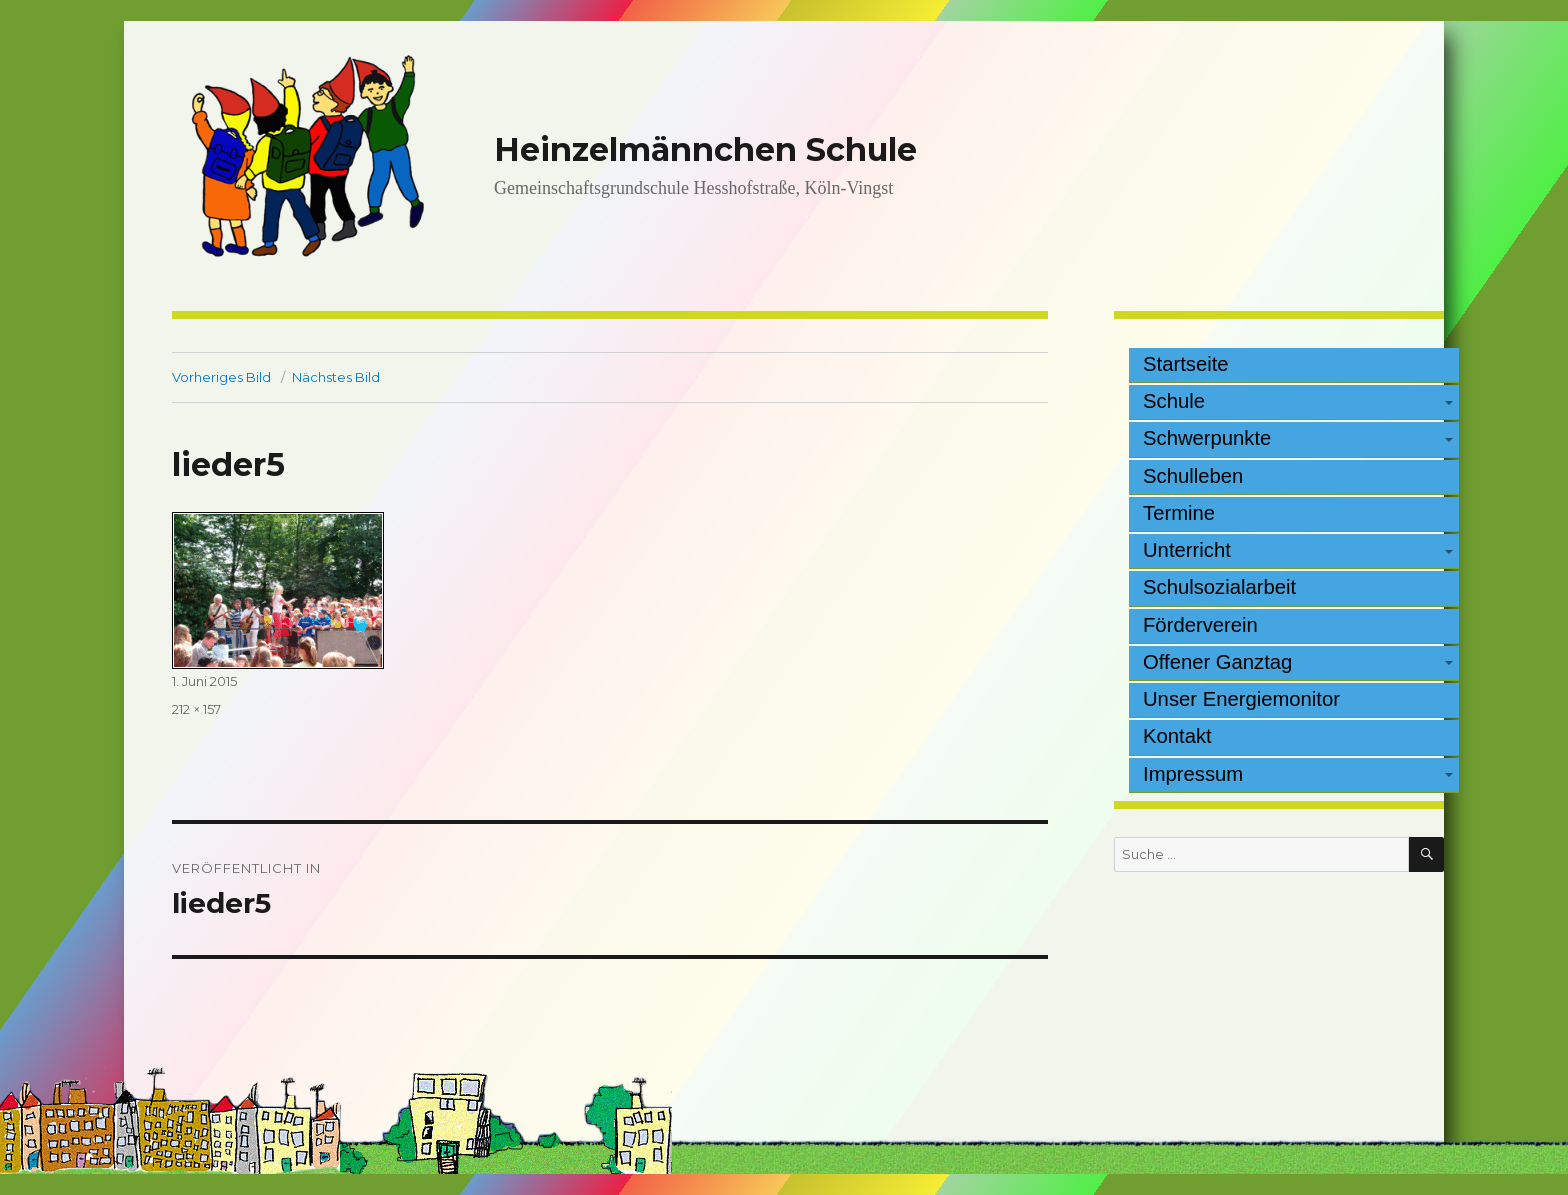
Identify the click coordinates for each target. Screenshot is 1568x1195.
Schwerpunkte (1207, 438)
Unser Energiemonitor (1241, 699)
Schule (1174, 401)
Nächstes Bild (336, 377)
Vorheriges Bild (221, 377)
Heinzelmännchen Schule (705, 149)
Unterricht (1187, 550)
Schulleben (1193, 476)
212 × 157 (196, 709)
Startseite (1186, 364)
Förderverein (1200, 625)
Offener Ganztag (1217, 662)
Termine (1179, 513)
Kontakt (1177, 736)
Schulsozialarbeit (1219, 587)
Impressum (1193, 774)
